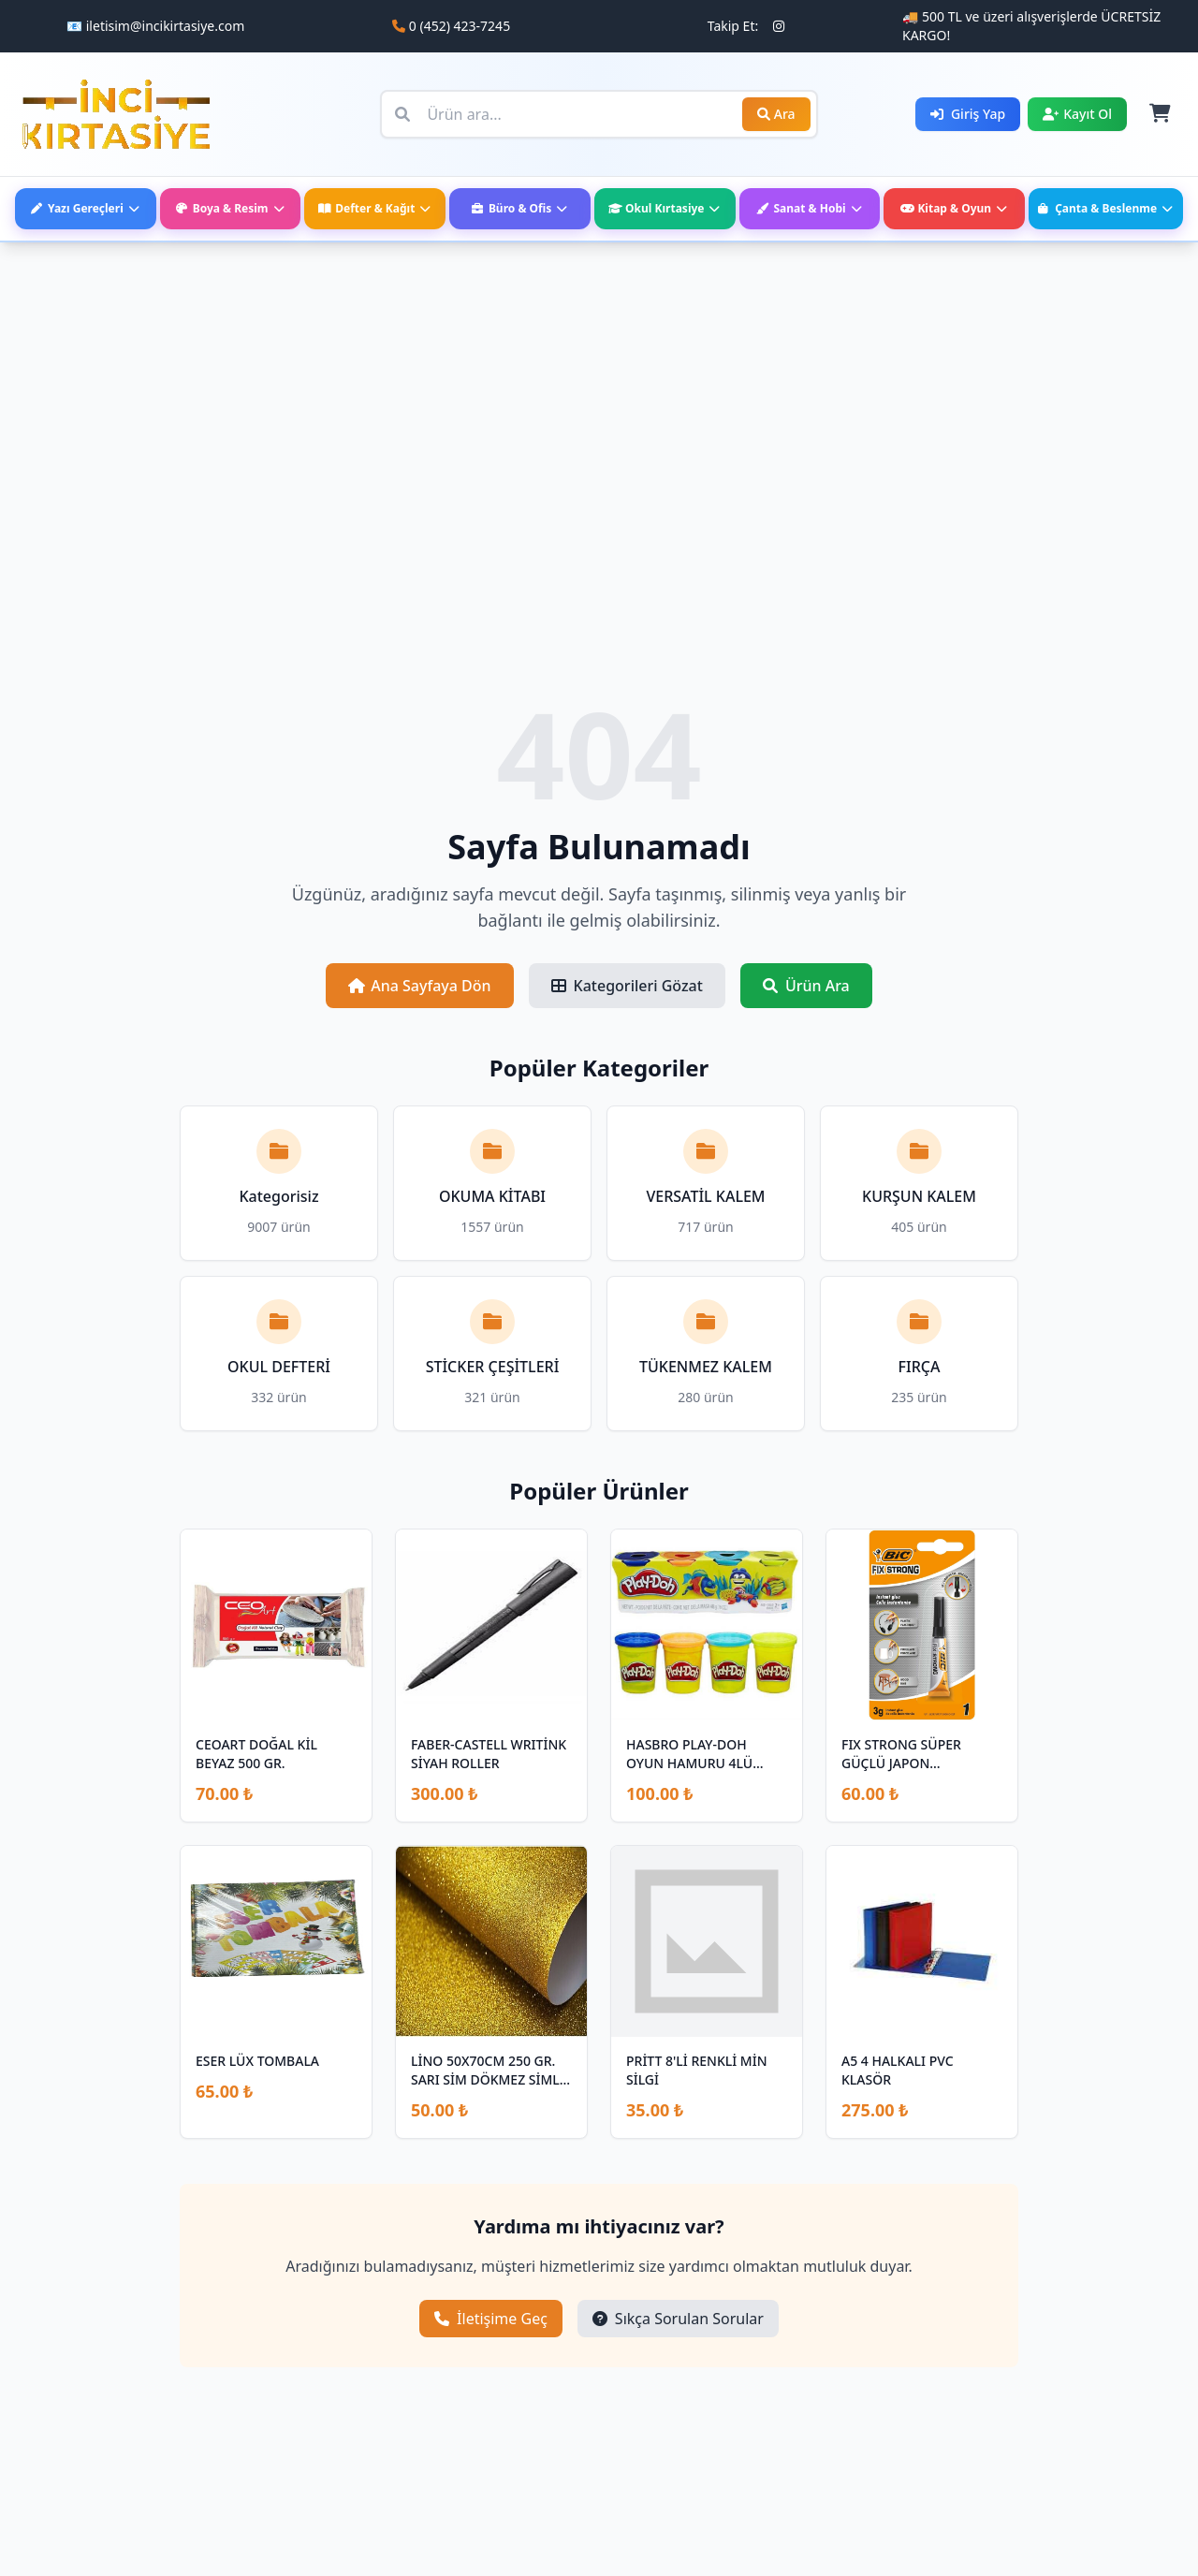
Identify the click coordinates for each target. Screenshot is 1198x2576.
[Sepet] (1159, 114)
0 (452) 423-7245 (459, 26)
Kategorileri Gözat (627, 985)
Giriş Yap (967, 114)
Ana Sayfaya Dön (419, 985)
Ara (776, 114)
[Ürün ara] (598, 114)
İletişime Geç (491, 2318)
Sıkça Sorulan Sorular (678, 2318)
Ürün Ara (806, 985)
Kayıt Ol (1077, 114)
